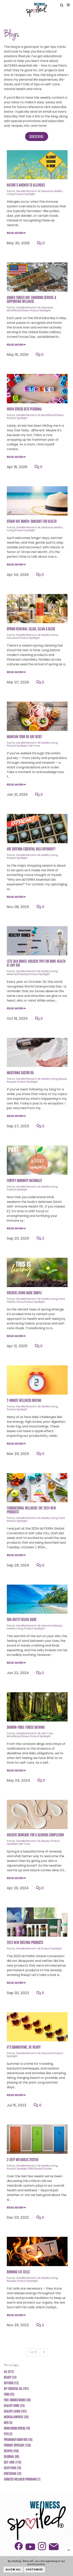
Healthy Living (49, 742)
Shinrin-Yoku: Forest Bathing (26, 1727)
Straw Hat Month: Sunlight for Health (32, 521)
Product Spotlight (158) (17, 2445)
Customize (34, 2569)
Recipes (11, 1081)
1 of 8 (33, 2352)
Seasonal (47, 191)
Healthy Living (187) (15, 2411)
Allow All (13, 2569)
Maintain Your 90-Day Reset (24, 736)
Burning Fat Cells (18, 2271)
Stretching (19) (12, 2473)
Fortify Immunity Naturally (24, 1180)
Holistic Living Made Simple (24, 1292)
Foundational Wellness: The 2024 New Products (31, 1509)
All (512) (9, 2371)
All (39, 191)
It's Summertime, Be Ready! (24, 2046)
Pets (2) (8, 2434)
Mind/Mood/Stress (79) (17, 2428)
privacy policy (36, 2564)
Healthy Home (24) (14, 2405)
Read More (16, 233)
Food (62, 1298)
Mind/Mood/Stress (18, 310)
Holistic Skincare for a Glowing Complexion (35, 1834)
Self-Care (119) (12, 2462)
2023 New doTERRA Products (25, 1942)
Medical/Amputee (17, 974)
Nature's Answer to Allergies (26, 184)
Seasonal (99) (11, 2456)
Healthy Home (49, 635)
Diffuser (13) (11, 2383)
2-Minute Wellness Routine (24, 1400)
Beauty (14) (10, 2377)
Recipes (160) (11, 2451)
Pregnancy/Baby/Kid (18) (18, 2439)
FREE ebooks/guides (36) (17, 2400)
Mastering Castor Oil (20, 1072)
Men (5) (8, 2422)
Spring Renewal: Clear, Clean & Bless (31, 628)
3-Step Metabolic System (22, 2159)
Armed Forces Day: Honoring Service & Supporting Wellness (31, 299)
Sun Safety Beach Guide (22, 1619)
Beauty (63, 1078)
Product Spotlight (25, 194)
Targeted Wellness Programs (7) (22, 2479)
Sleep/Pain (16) (12, 2468)
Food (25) (9, 2394)
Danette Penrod (25, 191)
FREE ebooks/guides (40, 2168)
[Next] (44, 2352)
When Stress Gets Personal (24, 408)
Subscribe (36, 136)
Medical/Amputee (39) (16, 2417)
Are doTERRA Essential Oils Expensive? (31, 848)
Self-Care (34, 745)
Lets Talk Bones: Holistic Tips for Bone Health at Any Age (36, 963)
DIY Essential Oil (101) (16, 2388)
